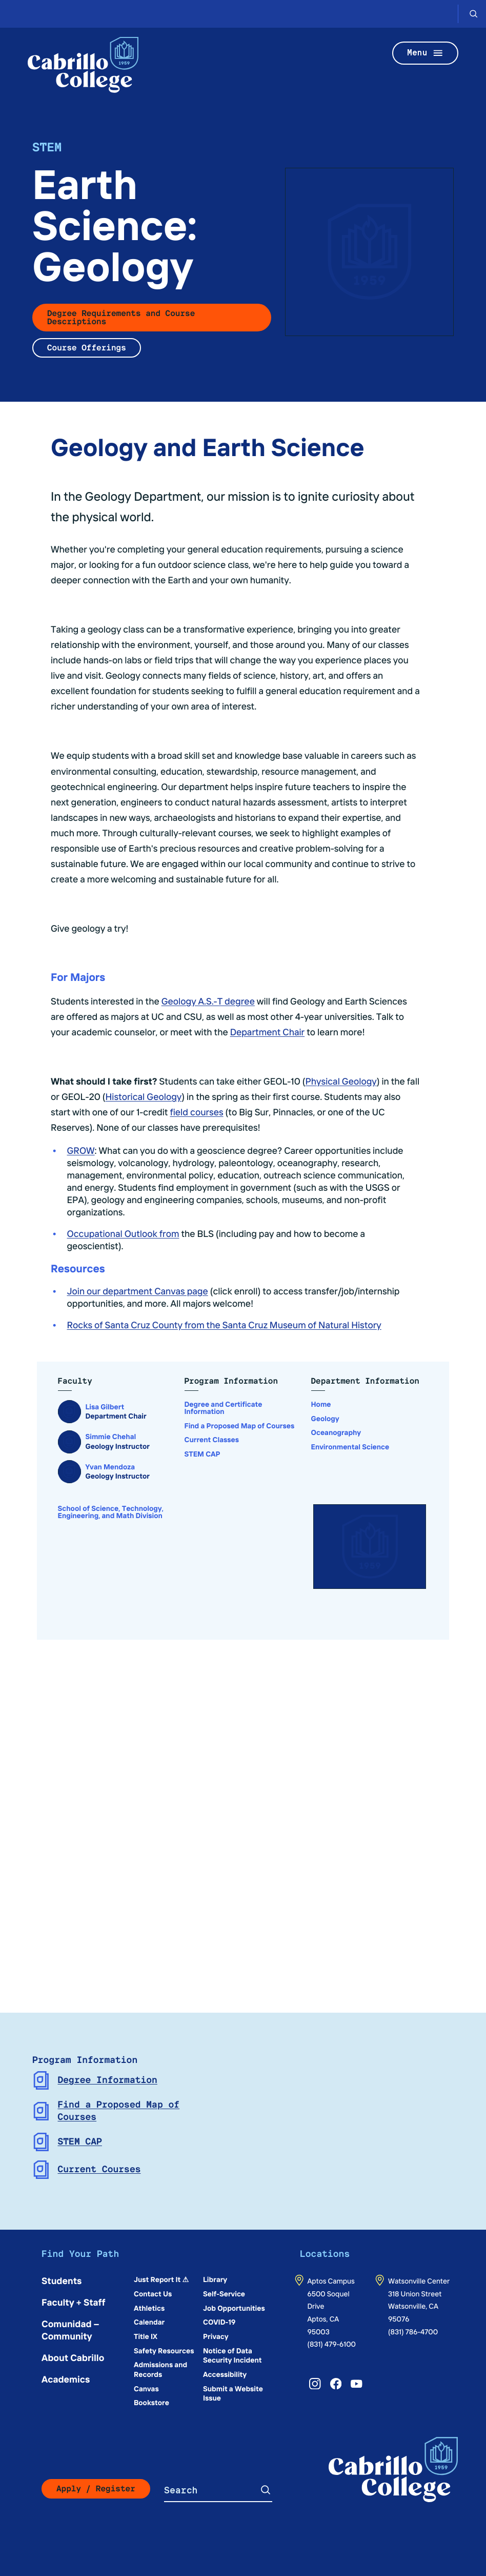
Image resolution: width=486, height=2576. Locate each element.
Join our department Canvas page (137, 1290)
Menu (425, 53)
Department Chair (267, 1031)
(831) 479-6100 (331, 2343)
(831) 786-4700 (413, 2331)
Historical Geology (144, 1096)
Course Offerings (86, 347)
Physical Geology (340, 1081)
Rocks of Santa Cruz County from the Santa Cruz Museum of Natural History (224, 1324)
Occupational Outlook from (123, 1233)
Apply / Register (95, 2488)
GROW (81, 1150)
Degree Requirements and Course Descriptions (121, 317)
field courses (196, 1111)
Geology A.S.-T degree (208, 1001)
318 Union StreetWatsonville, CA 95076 (414, 2306)
